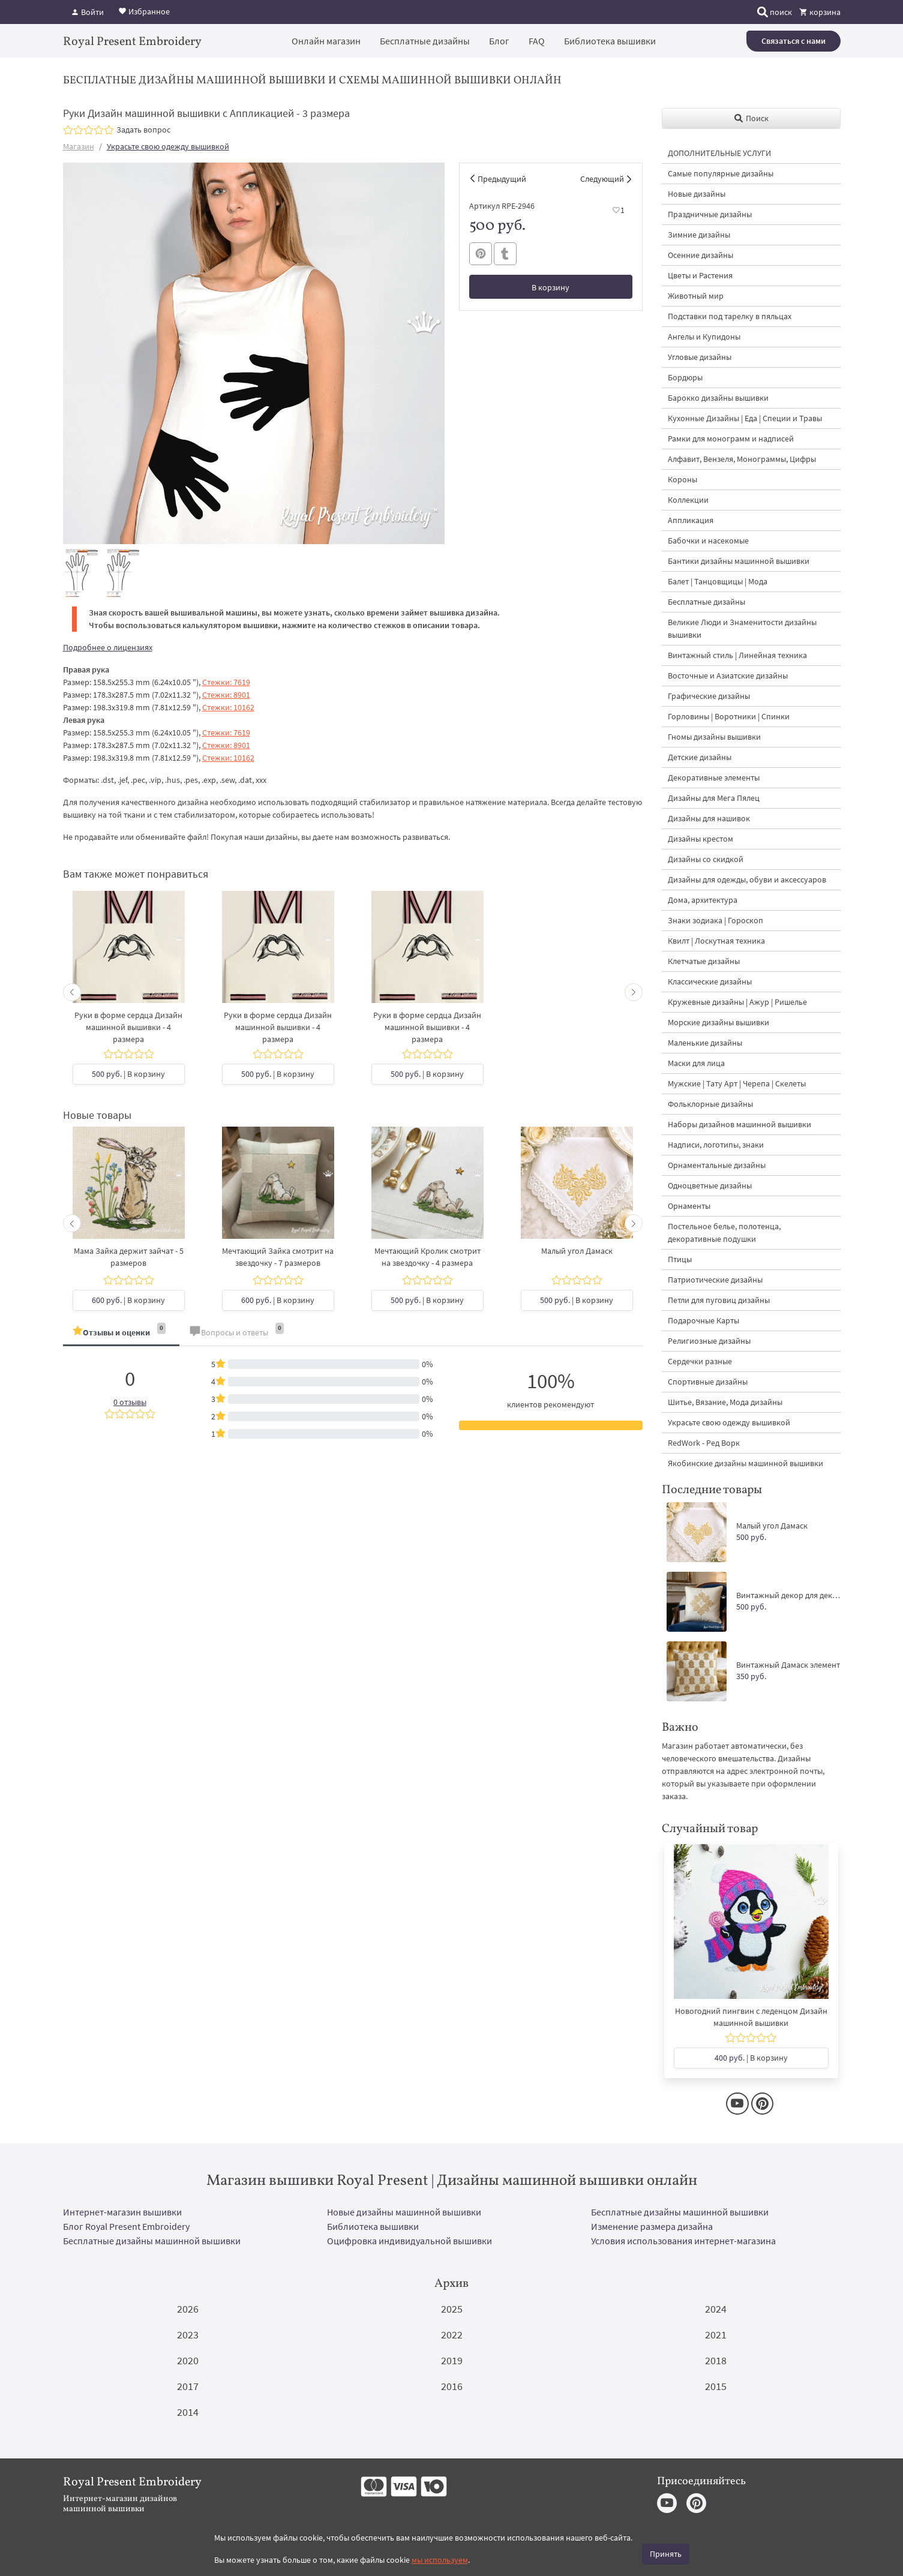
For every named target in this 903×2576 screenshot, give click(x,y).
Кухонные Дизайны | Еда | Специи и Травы (745, 418)
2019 (452, 2360)
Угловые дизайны (699, 357)
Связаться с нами (793, 40)
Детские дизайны (699, 757)
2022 (452, 2334)
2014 (188, 2412)
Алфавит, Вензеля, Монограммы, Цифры (742, 459)
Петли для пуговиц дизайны (719, 1300)
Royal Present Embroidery (132, 42)
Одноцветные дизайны (710, 1185)
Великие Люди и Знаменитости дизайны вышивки (742, 628)
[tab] (121, 1333)
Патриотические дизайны (715, 1279)
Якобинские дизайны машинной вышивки (745, 1463)
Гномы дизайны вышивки (714, 736)
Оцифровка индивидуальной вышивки (409, 2241)
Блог (499, 41)
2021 (716, 2334)
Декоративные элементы (714, 777)
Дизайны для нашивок (709, 818)
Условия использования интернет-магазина (683, 2241)
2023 (188, 2334)
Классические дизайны (710, 981)
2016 (452, 2386)
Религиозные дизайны (709, 1340)
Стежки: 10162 (228, 707)
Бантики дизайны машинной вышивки (738, 561)
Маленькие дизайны (705, 1042)
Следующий (602, 178)
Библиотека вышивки (610, 41)
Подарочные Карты (703, 1320)
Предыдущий (502, 178)
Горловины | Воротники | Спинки (729, 716)
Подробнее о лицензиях (107, 647)
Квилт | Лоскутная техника (716, 940)
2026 (188, 2309)
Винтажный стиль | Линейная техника (737, 655)
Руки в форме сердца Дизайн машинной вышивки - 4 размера (128, 1027)
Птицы (680, 1259)
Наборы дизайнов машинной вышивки (739, 1124)
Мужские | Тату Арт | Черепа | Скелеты (737, 1083)
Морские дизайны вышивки (718, 1022)
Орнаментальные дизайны (717, 1165)
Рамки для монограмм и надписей (731, 438)
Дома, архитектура (702, 899)
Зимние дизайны (699, 234)
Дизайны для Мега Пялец (714, 797)
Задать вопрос (143, 129)
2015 (716, 2386)
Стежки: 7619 (226, 682)
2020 (188, 2360)
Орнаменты (689, 1205)
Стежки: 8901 (226, 694)
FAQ (537, 41)
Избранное (144, 10)
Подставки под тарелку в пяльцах (729, 316)
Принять (666, 2553)
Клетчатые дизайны (704, 961)
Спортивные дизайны (708, 1381)
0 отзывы (129, 1402)
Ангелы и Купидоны (704, 336)
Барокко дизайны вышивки (718, 397)
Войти (87, 12)
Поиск (751, 118)
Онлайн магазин (326, 41)
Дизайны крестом (700, 838)
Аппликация (690, 520)
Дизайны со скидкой (705, 859)
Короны (682, 479)
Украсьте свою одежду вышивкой (168, 146)
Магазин (78, 146)
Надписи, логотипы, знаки (716, 1144)
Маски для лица (696, 1063)
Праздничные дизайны (710, 214)
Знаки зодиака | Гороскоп (715, 920)
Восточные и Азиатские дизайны (728, 675)
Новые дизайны (696, 193)
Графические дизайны (709, 695)
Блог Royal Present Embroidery (126, 2226)
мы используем (440, 2559)
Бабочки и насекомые (708, 540)
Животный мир (696, 295)
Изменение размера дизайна (652, 2226)
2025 (452, 2309)
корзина (820, 12)
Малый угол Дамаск (577, 1250)
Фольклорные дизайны (710, 1103)
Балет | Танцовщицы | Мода (717, 581)
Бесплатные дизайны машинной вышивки (680, 2212)
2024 (716, 2309)
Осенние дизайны (700, 255)
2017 (188, 2386)
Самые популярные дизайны (720, 173)
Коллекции (688, 499)
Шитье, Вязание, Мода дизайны (725, 1402)
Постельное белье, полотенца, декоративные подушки (724, 1232)
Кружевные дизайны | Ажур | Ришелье (737, 1001)
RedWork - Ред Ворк (704, 1442)
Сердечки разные (700, 1361)
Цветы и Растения (700, 275)
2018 (716, 2360)
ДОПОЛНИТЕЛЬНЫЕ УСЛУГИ (719, 153)
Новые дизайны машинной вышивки (404, 2212)
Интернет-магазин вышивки (122, 2212)
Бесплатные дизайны (425, 41)
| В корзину (128, 1073)
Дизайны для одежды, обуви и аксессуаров (747, 879)
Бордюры (685, 377)
